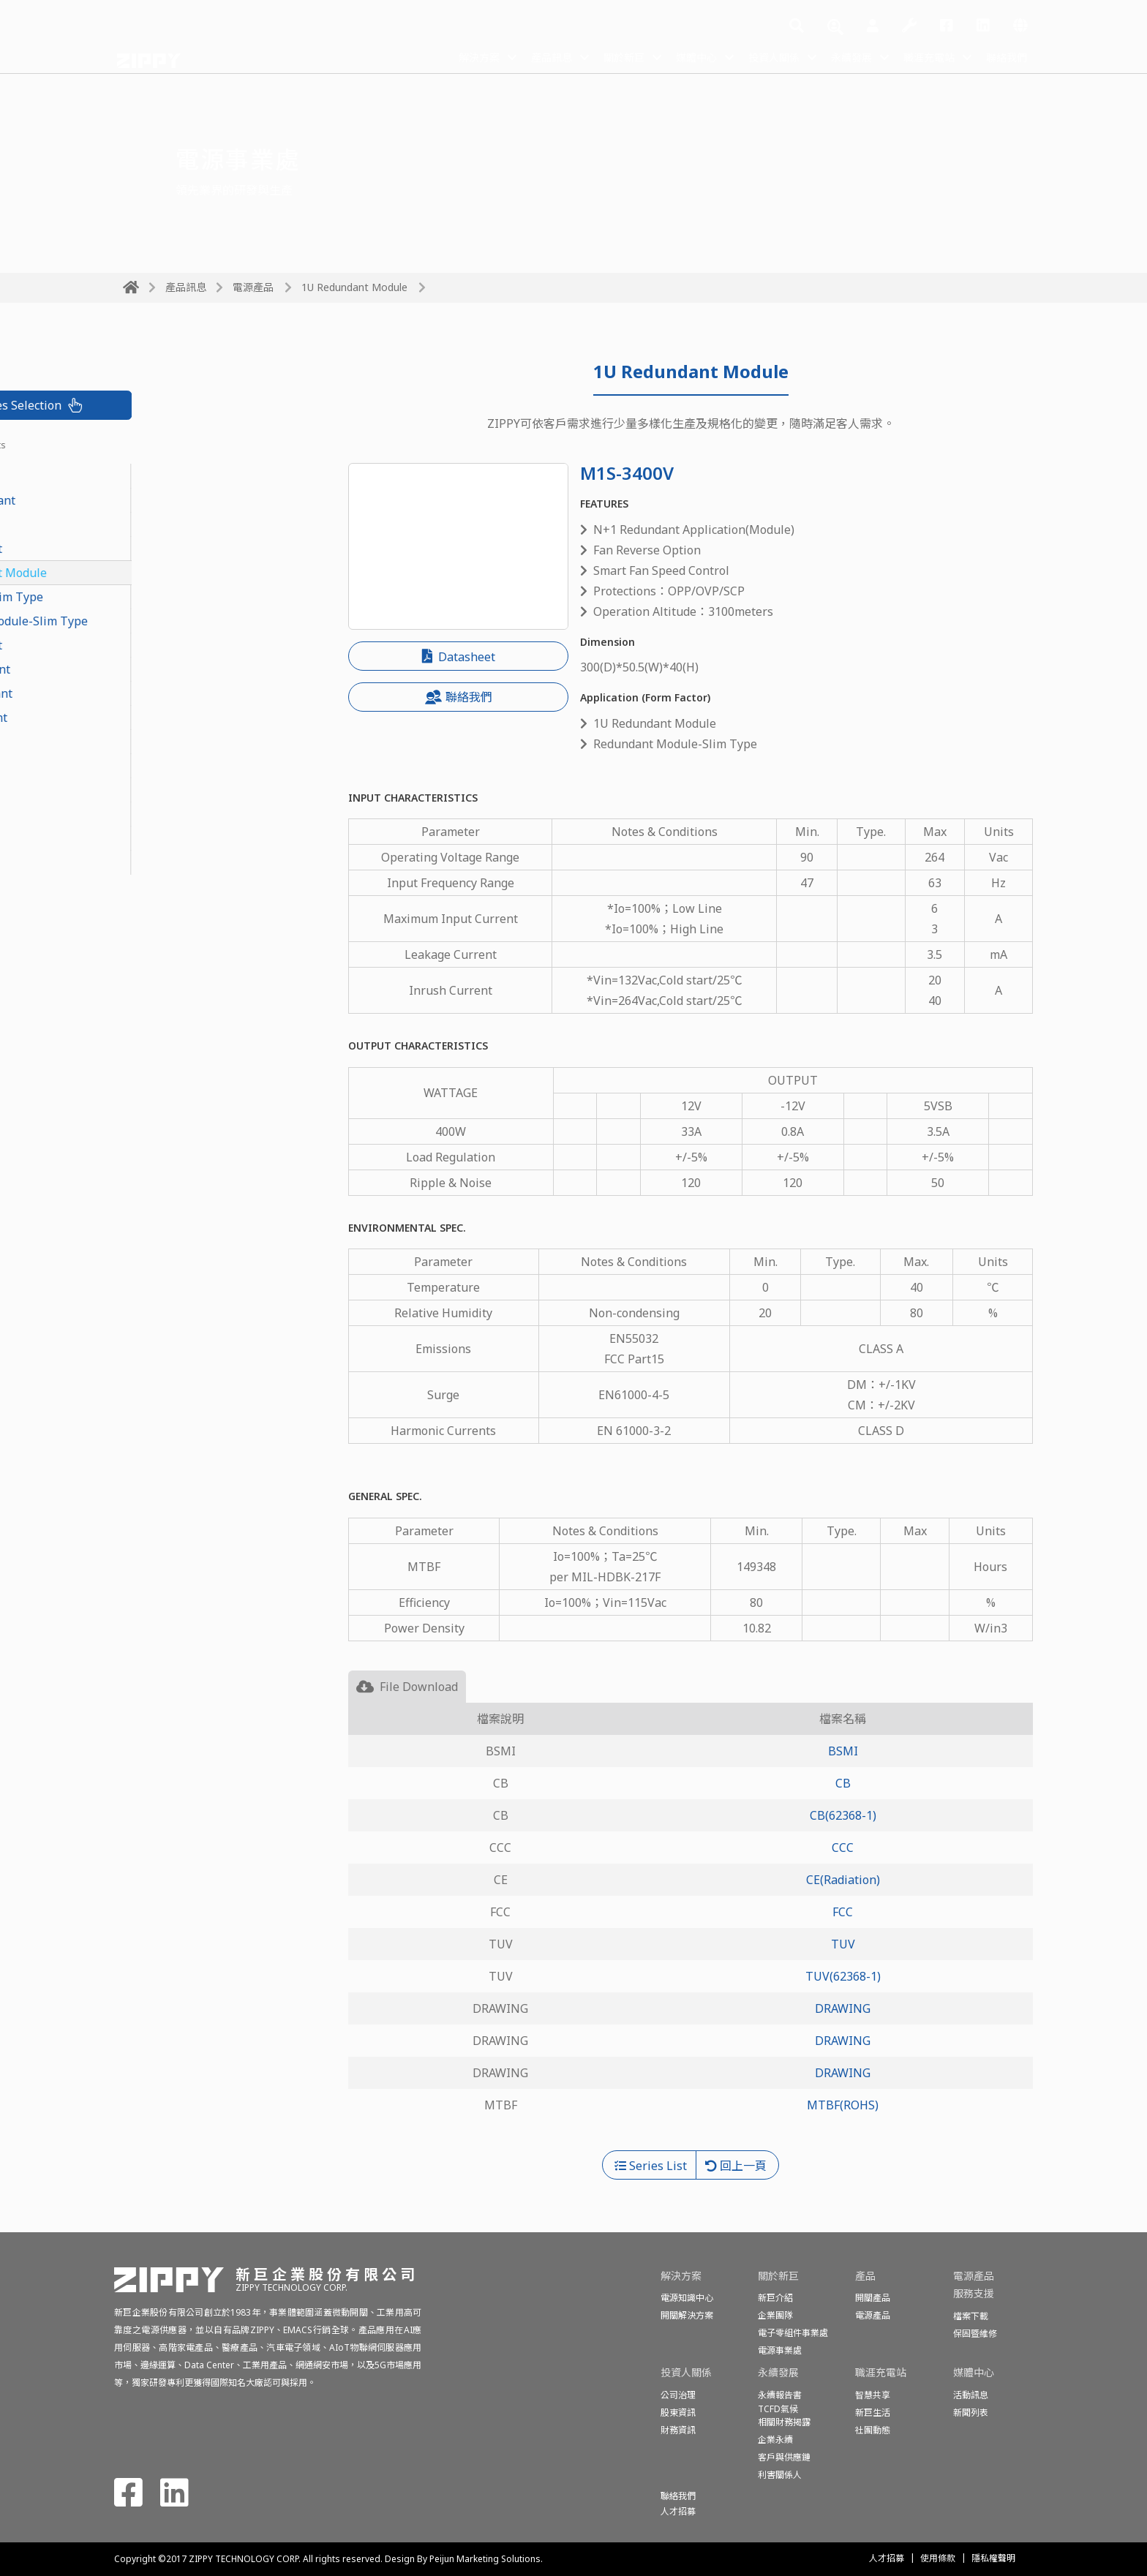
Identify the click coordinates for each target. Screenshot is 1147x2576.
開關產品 (872, 2297)
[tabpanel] (690, 1926)
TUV (843, 1944)
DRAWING (842, 2008)
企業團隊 (775, 2315)
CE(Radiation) (843, 1880)
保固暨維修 (975, 2333)
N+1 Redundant (166, 669)
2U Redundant (162, 645)
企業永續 (775, 2439)
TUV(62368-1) (843, 1976)
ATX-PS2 (146, 814)
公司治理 (678, 2395)
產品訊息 (506, 57)
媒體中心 (664, 57)
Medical (144, 862)
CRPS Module (159, 476)
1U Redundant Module (354, 287)
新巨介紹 (775, 2297)
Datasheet (458, 657)
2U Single (149, 790)
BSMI (843, 1751)
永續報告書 (780, 2395)
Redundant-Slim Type (182, 597)
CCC (843, 1847)
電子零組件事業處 (793, 2333)
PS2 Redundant (164, 717)
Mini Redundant (167, 693)
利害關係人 (780, 2474)
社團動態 (872, 2430)
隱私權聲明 (993, 2558)
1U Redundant (162, 549)
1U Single (149, 766)
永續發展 (834, 57)
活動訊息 (970, 2395)
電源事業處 (780, 2350)
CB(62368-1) (843, 1815)
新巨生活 (872, 2412)
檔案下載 (970, 2316)
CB (843, 1783)
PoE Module (155, 524)
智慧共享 (872, 2395)
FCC (842, 1912)
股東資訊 (678, 2412)
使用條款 (937, 2558)
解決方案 (427, 57)
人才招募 (886, 2558)
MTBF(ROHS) (843, 2105)
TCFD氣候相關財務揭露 (784, 2415)
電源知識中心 (687, 2297)
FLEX (135, 742)
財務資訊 (678, 2430)
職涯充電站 (919, 57)
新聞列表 (970, 2412)
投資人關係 (749, 57)
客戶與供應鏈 (784, 2457)
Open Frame (156, 838)
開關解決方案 (687, 2315)
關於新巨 (585, 57)
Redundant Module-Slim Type (205, 621)
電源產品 (253, 287)
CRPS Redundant (168, 500)
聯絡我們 (1003, 57)
